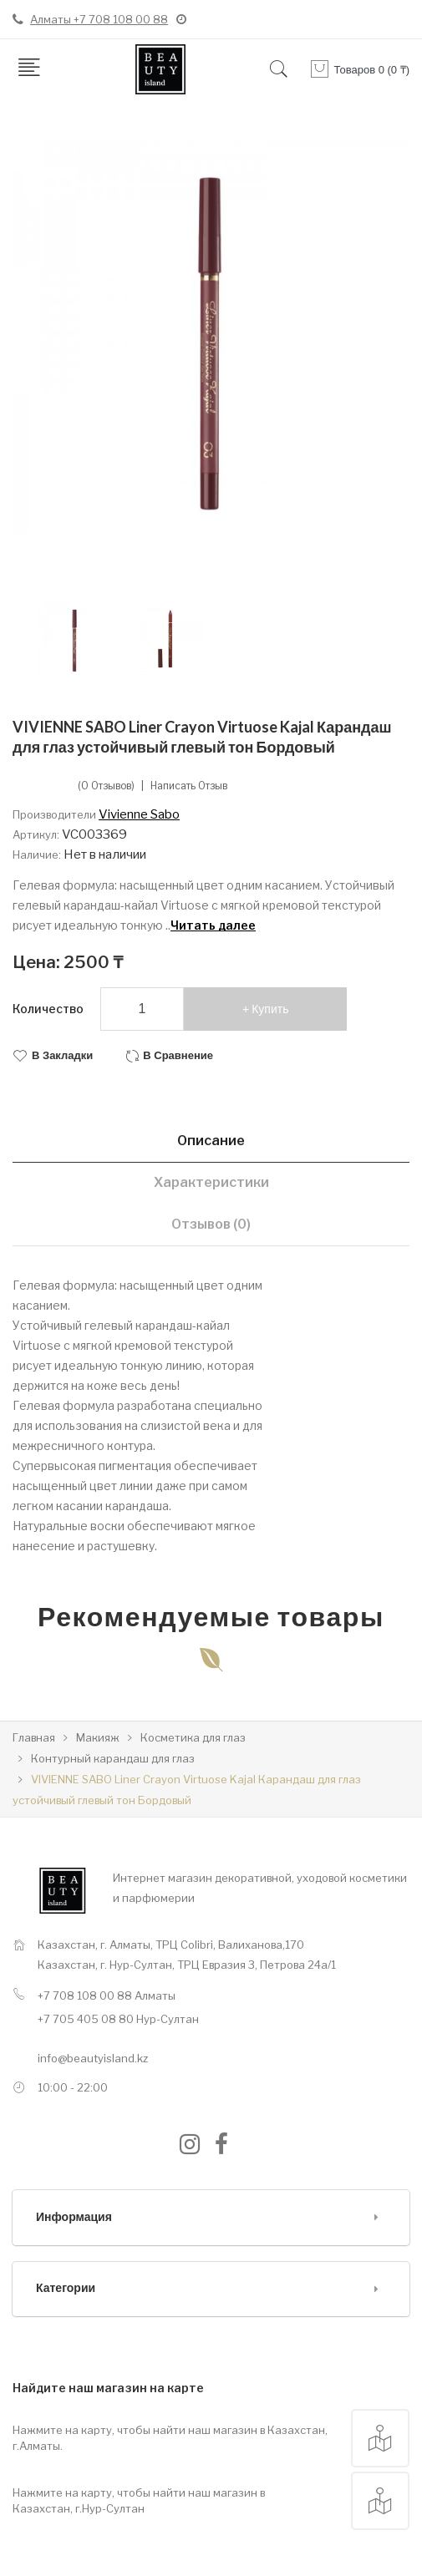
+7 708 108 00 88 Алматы (106, 1995)
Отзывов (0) (211, 1224)
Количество (48, 1008)
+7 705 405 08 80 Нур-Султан (118, 2019)
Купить (270, 1009)
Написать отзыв (188, 786)
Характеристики (211, 1182)
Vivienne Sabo (139, 814)
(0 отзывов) (106, 786)
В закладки (62, 1055)
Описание (211, 1141)
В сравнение (178, 1055)
